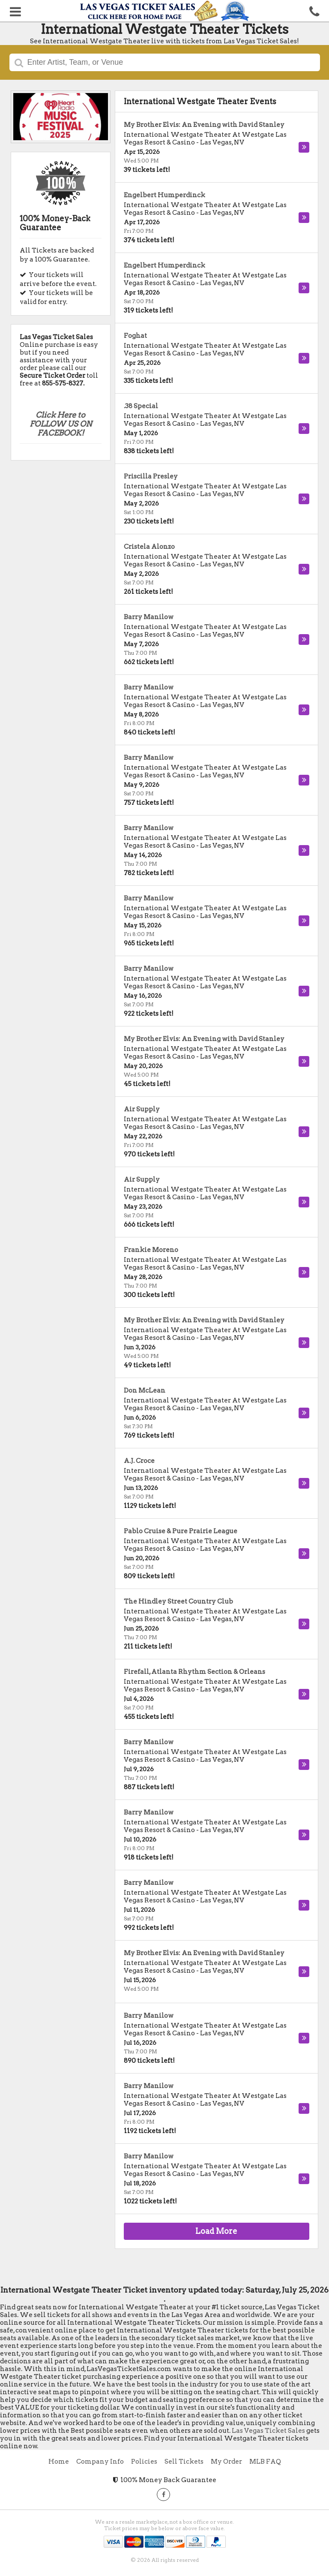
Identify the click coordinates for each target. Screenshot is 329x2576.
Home (58, 2461)
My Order (226, 2461)
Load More (216, 2231)
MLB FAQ (265, 2461)
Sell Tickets (183, 2461)
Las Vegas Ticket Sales (268, 2431)
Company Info (100, 2461)
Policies (144, 2461)
